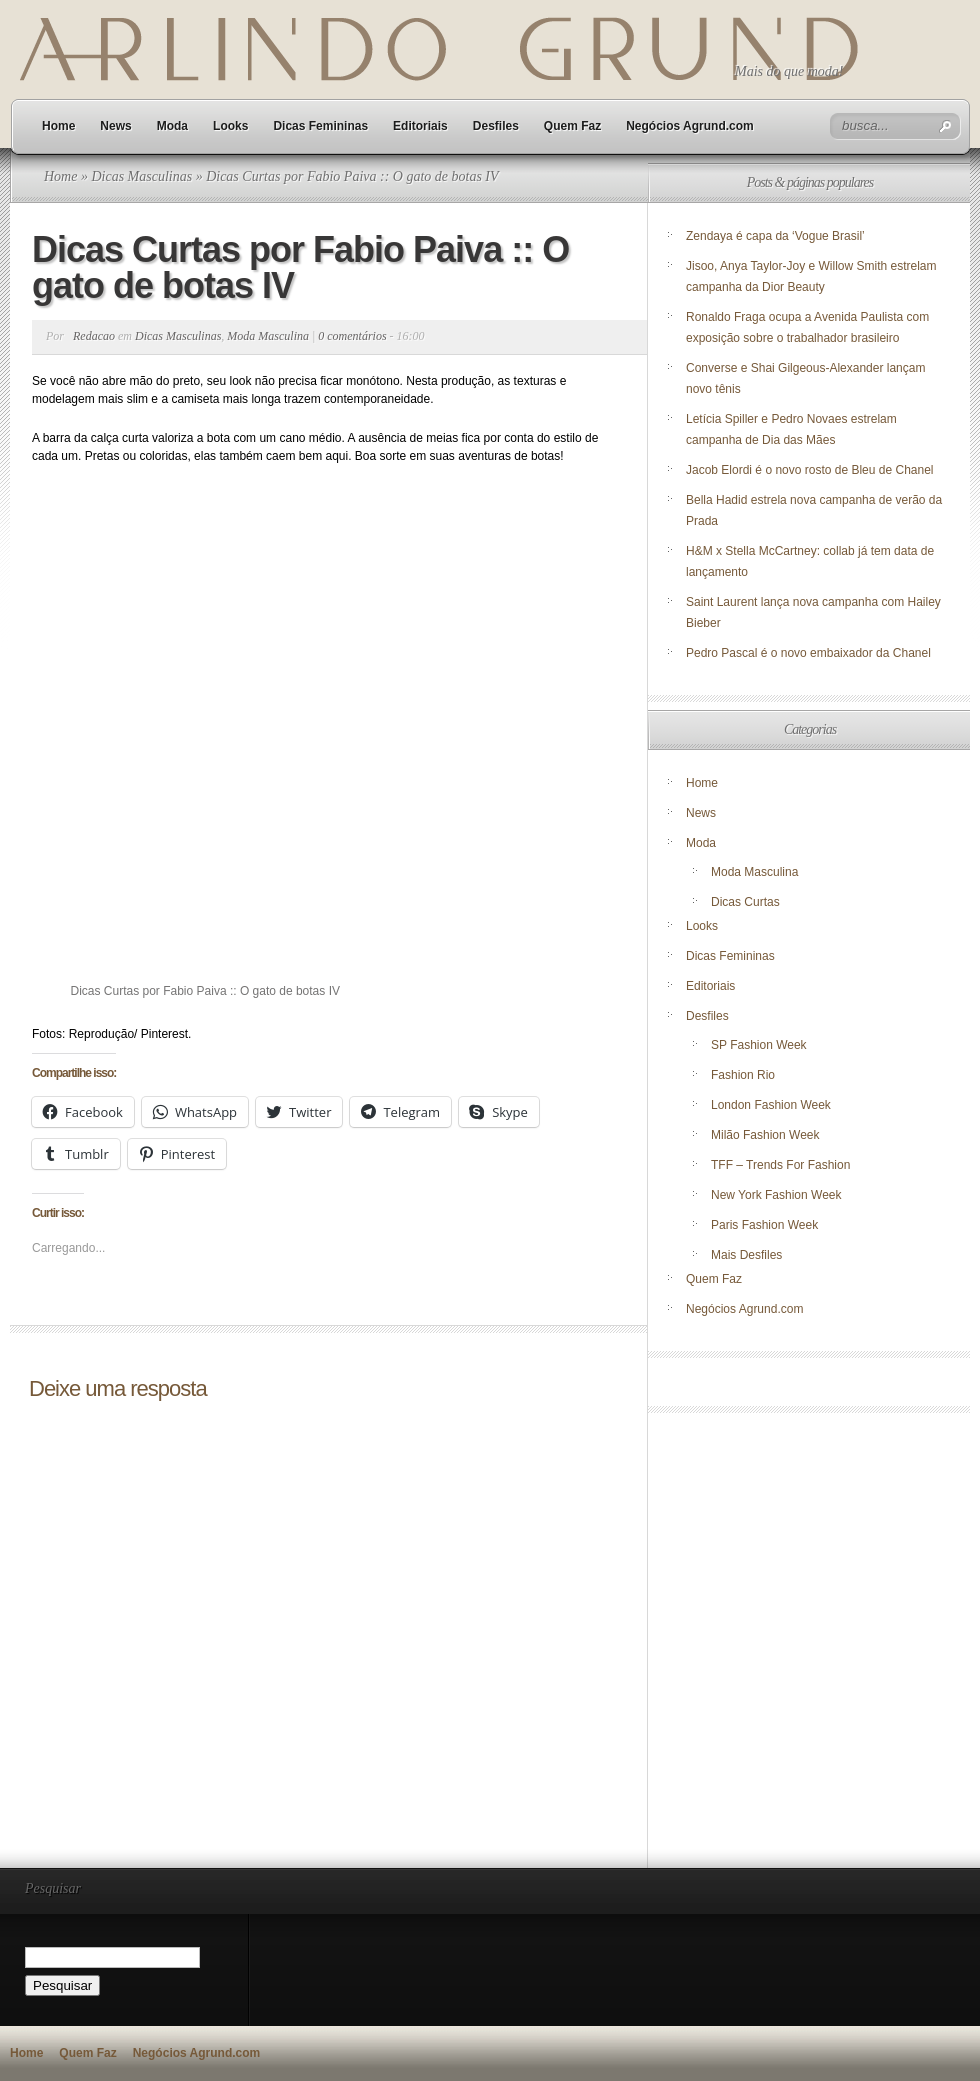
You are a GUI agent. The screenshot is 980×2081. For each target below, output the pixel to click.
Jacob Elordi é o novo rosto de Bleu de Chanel (810, 470)
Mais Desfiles (746, 1255)
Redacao (94, 336)
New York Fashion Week (776, 1195)
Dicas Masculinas (141, 176)
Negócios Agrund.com (690, 126)
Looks (230, 126)
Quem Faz (572, 126)
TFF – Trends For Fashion (780, 1165)
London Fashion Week (771, 1105)
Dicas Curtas (745, 902)
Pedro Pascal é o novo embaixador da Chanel (810, 653)
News (115, 126)
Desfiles (496, 126)
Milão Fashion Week (765, 1135)
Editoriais (420, 126)
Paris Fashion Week (764, 1225)
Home (58, 126)
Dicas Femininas (320, 126)
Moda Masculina (268, 336)
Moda (172, 126)
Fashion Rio (743, 1075)
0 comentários (352, 336)
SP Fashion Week (759, 1045)
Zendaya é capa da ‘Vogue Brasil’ (775, 236)
